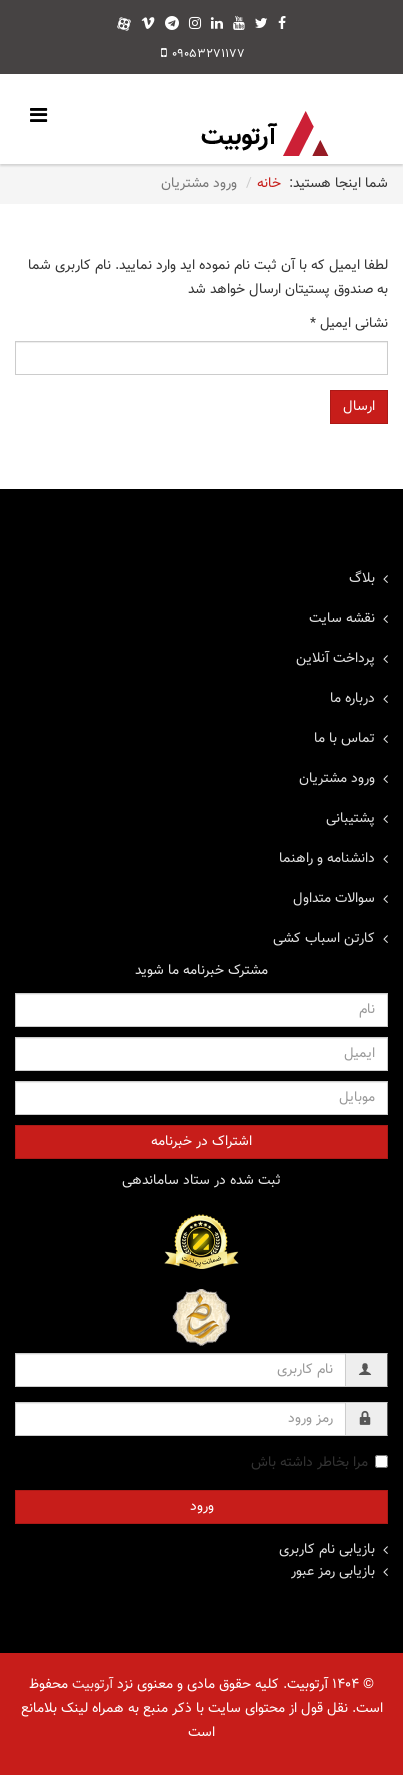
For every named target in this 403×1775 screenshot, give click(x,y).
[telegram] (172, 25)
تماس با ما (344, 739)
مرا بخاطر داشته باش (319, 1463)
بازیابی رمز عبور (333, 1572)
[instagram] (195, 25)
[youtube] (239, 25)
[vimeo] (148, 25)
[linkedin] (217, 25)
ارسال (359, 407)
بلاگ (362, 579)
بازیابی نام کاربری (327, 1550)
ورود (202, 1507)
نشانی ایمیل (349, 324)
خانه (269, 184)
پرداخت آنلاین (335, 659)
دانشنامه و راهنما (327, 859)
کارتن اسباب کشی (324, 939)
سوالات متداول (334, 899)
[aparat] (124, 25)
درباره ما (352, 699)
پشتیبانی (350, 819)
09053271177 (208, 54)
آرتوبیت (92, 1685)
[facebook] (282, 25)
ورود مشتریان (337, 779)
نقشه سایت (342, 619)
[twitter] (261, 25)
